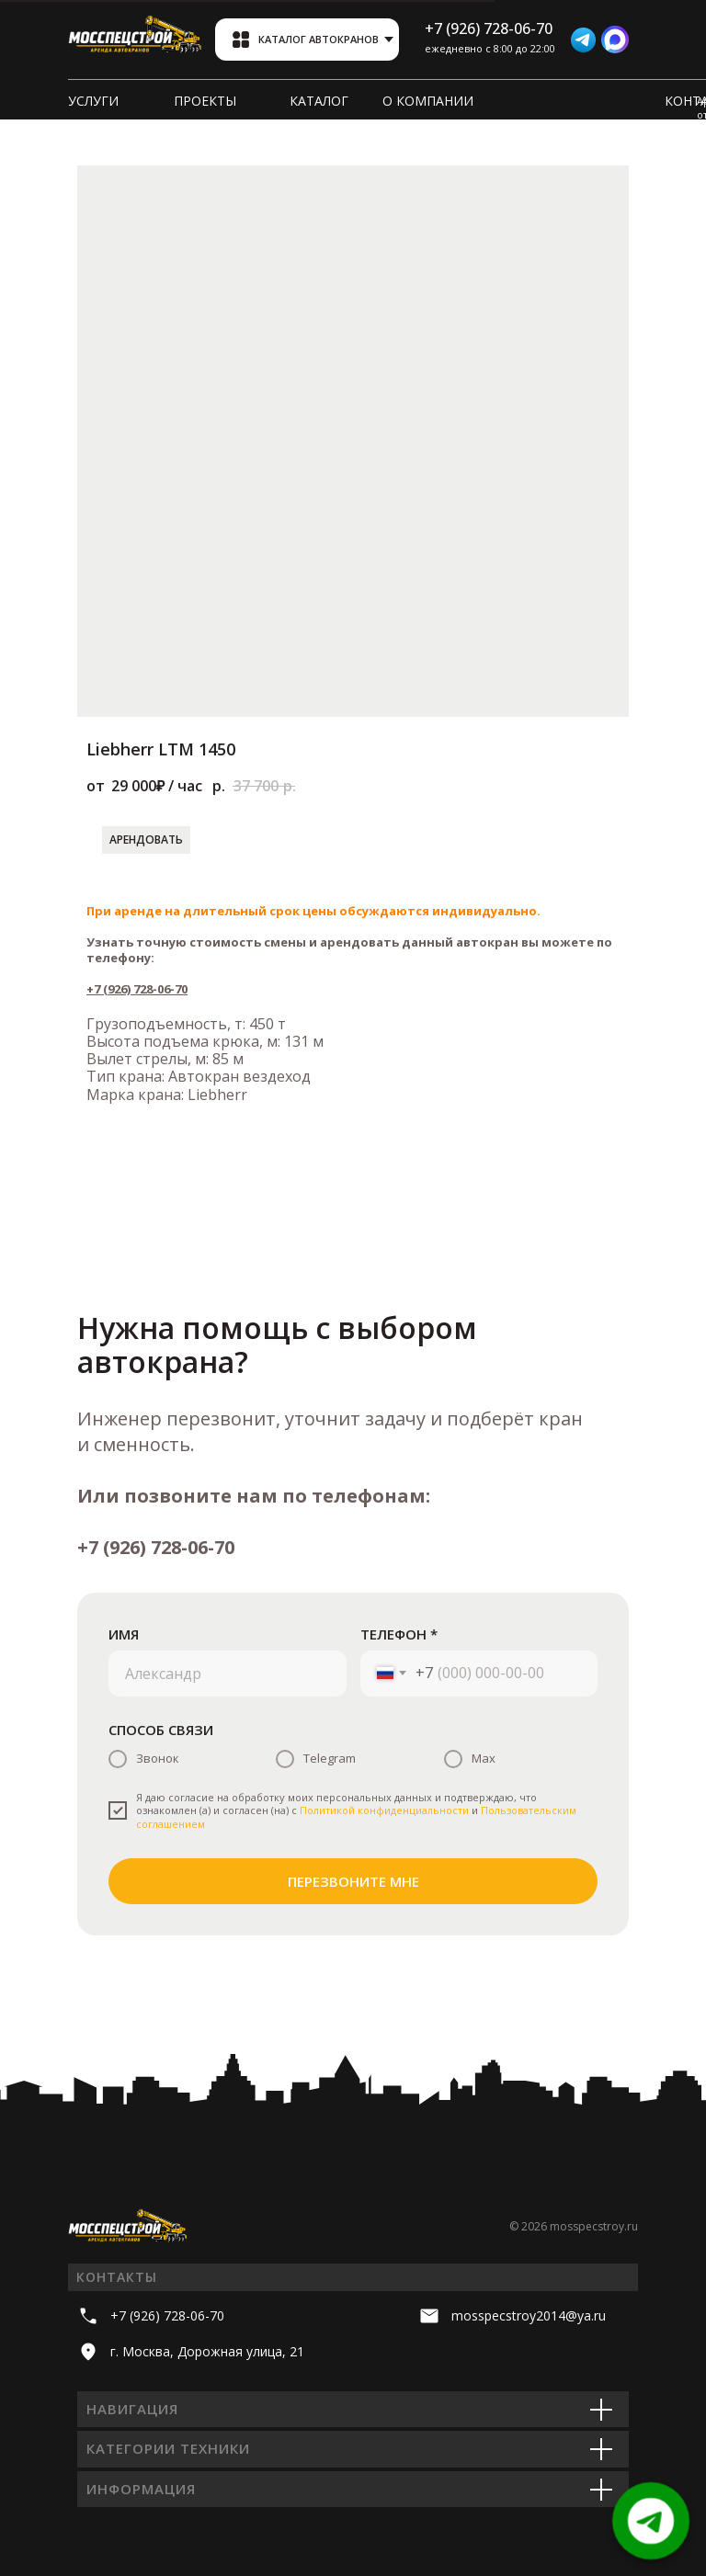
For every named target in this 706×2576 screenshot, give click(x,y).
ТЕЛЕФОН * (399, 1634)
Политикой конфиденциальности (384, 1810)
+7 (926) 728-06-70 (137, 989)
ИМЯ (123, 1634)
